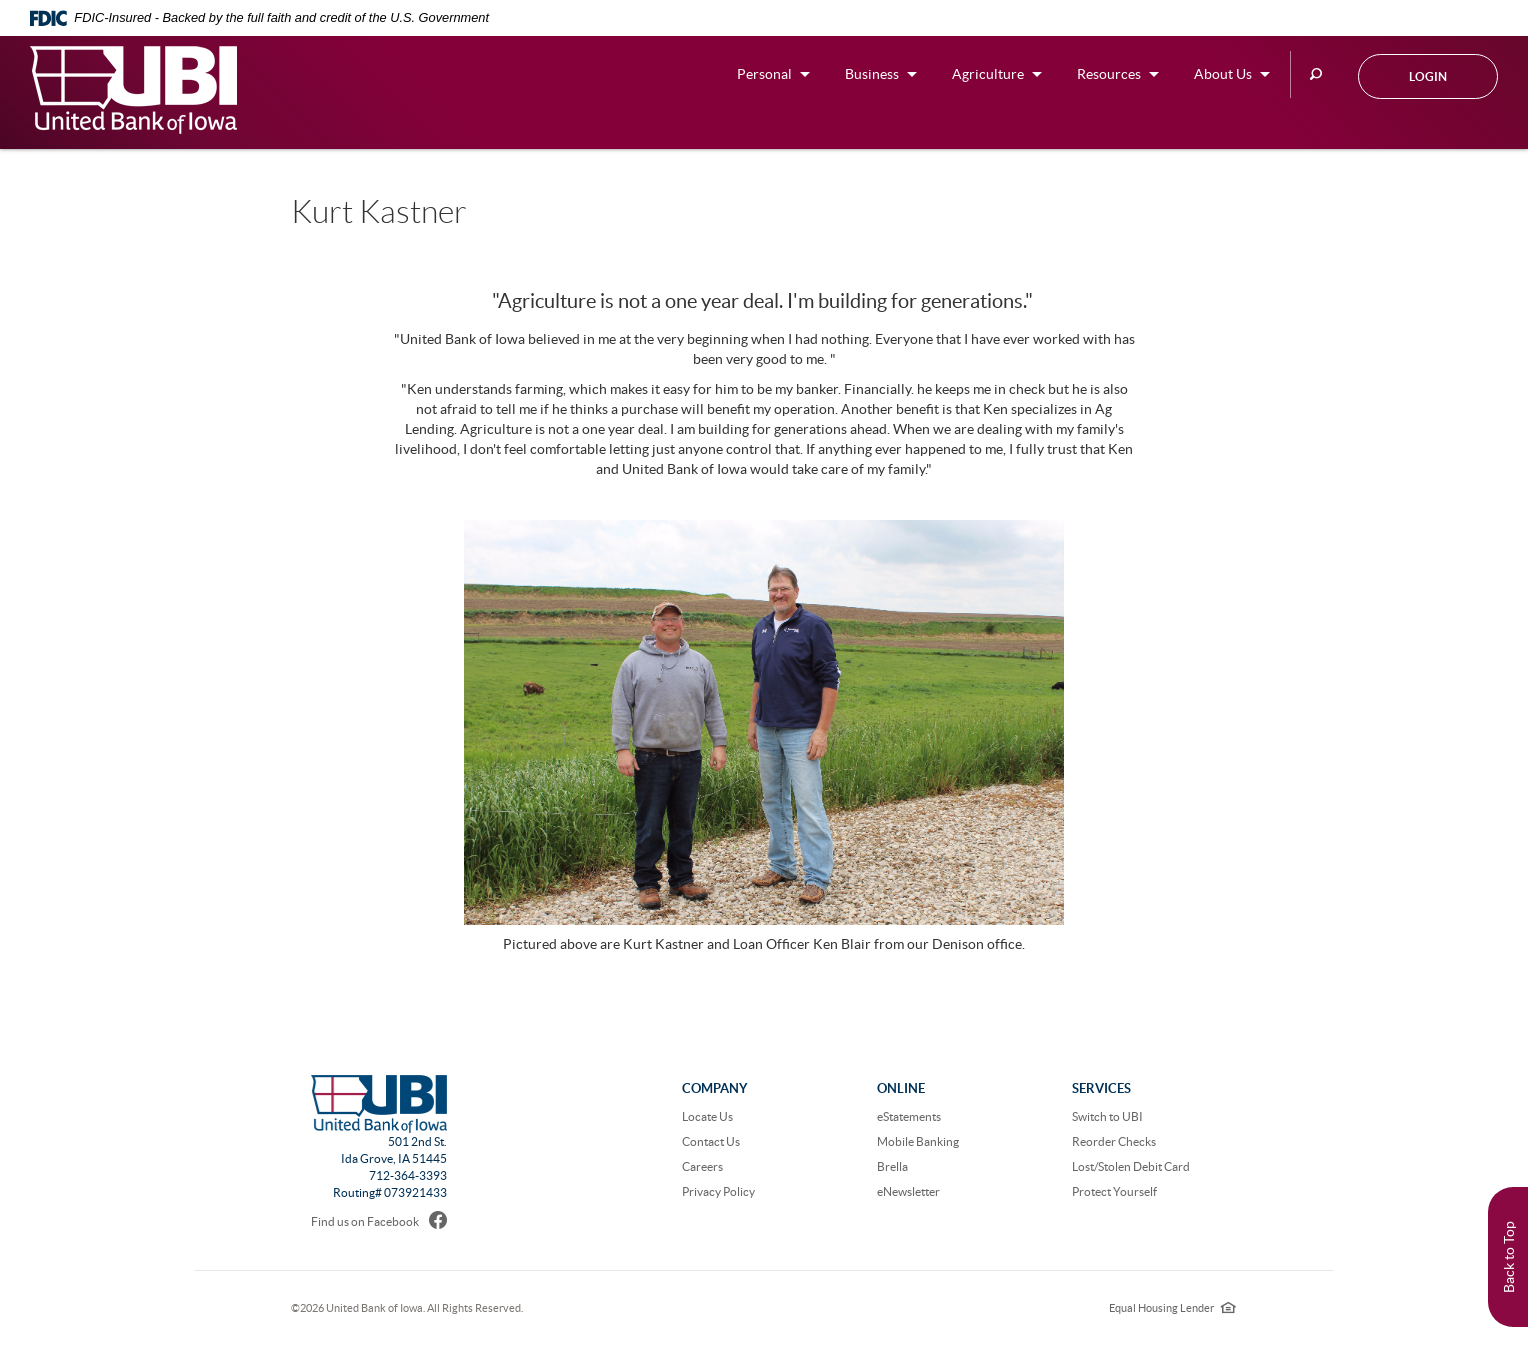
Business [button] (872, 74)
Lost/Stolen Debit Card (1131, 1166)
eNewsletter (908, 1191)
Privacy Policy (718, 1191)
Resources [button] (1109, 74)
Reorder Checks (1114, 1141)
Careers (702, 1166)
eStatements (909, 1116)
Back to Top (1509, 1257)
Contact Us (711, 1141)
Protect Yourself (1114, 1191)
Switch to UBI (1107, 1116)
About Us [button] (1223, 74)
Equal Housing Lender (1172, 1308)
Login (1428, 76)
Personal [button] (764, 74)
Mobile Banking (918, 1141)
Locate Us (707, 1116)
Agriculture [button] (988, 74)
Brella (892, 1166)
